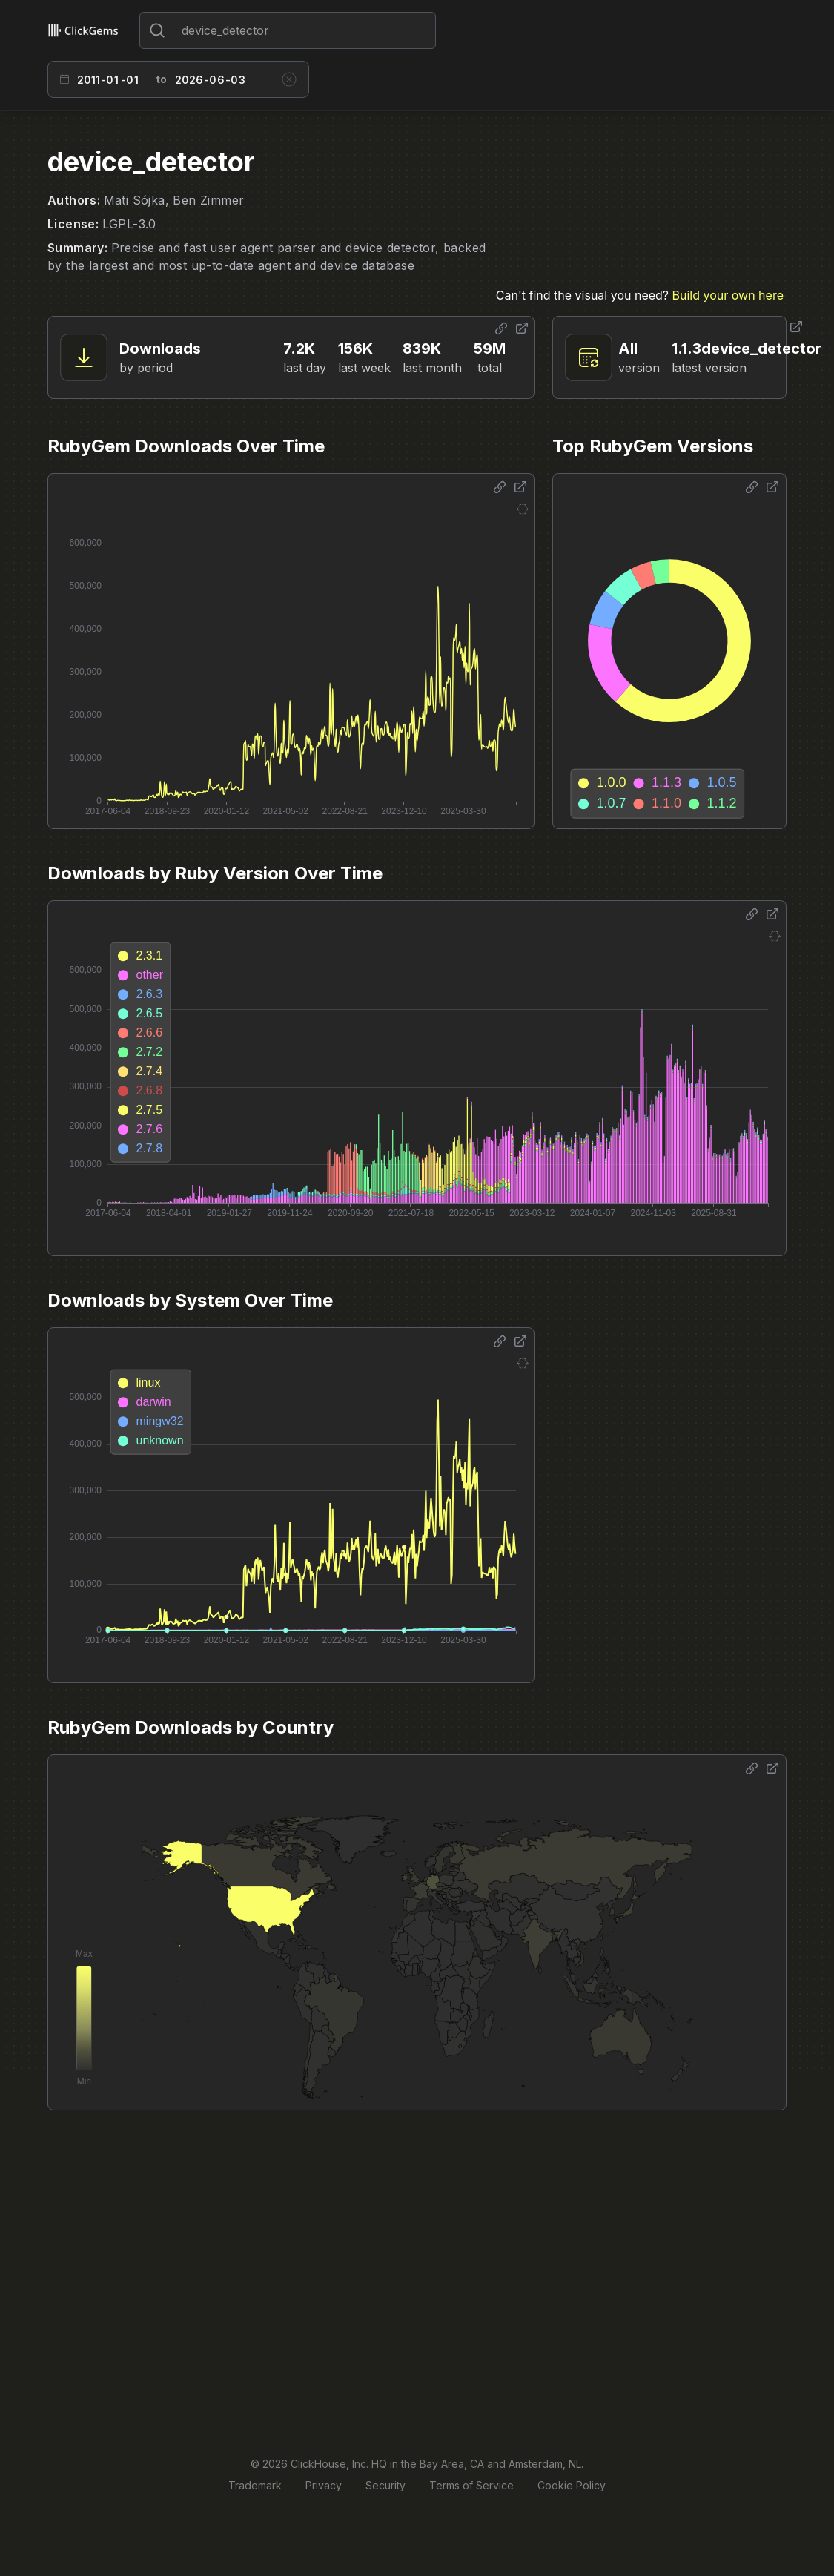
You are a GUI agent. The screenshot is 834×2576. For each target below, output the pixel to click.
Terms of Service (471, 2485)
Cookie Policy (571, 2485)
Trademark (255, 2485)
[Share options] (501, 328)
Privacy (323, 2485)
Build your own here (728, 295)
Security (385, 2485)
